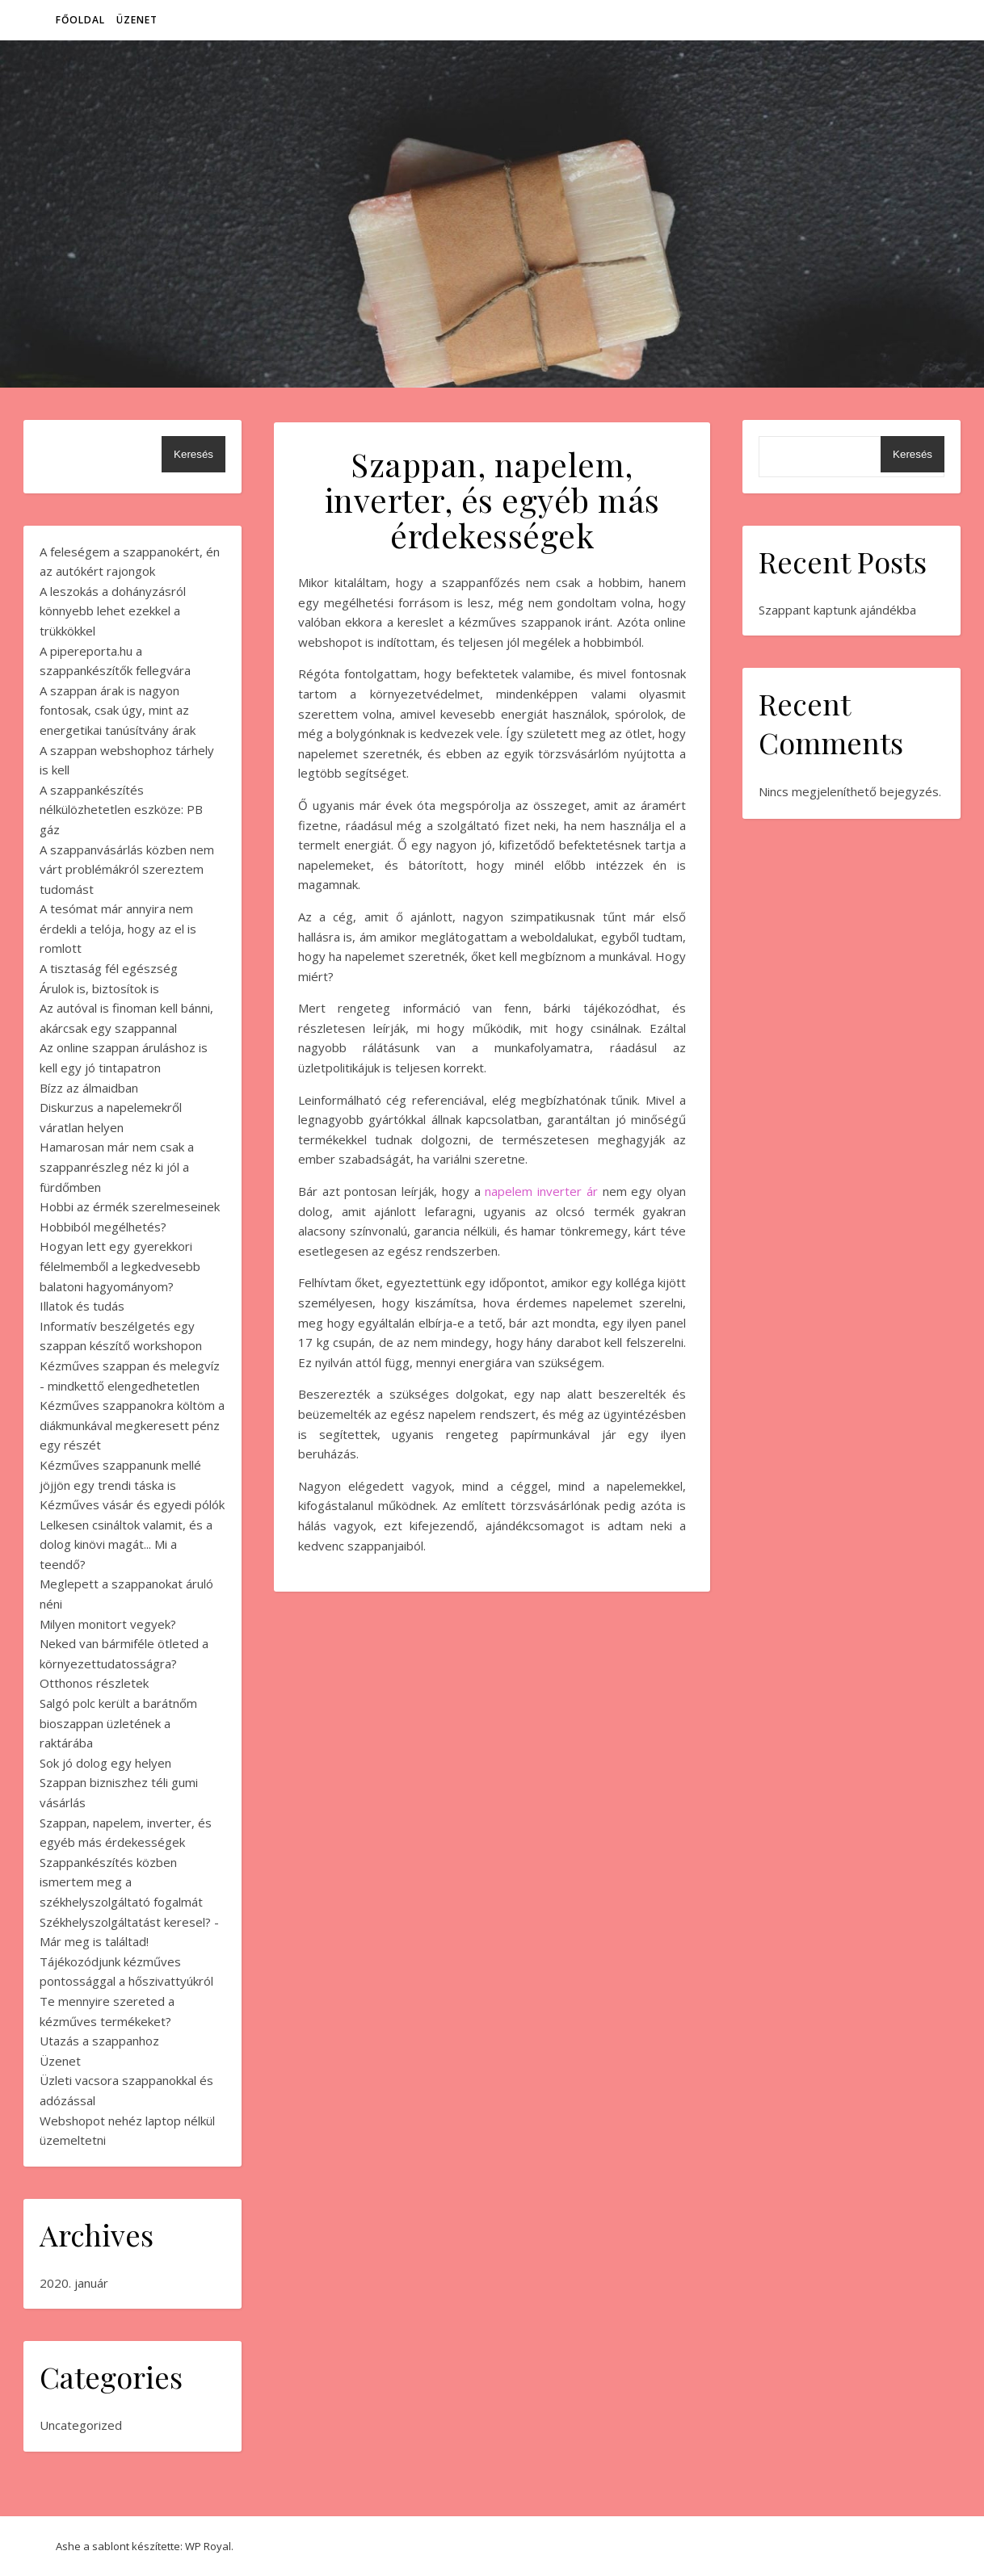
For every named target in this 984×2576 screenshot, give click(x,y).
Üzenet (137, 20)
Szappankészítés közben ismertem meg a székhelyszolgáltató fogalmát (121, 1882)
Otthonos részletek (94, 1683)
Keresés (912, 454)
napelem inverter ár (541, 1191)
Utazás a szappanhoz (99, 2041)
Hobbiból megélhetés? (103, 1227)
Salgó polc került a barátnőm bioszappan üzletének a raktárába (118, 1723)
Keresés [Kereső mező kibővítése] (193, 454)
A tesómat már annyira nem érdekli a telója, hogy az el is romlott (118, 928)
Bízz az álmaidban (89, 1088)
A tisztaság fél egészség (109, 968)
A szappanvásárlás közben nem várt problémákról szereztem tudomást (127, 869)
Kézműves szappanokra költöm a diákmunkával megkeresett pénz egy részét (132, 1425)
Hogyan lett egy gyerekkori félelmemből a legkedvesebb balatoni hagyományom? (120, 1266)
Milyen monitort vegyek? (108, 1624)
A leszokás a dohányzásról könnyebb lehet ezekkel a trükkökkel (113, 611)
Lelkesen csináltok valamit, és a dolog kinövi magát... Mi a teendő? (126, 1544)
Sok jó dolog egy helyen (105, 1763)
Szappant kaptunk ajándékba (837, 610)
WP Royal (208, 2546)
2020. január (74, 2283)
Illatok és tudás (82, 1306)
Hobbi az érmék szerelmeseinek (130, 1206)
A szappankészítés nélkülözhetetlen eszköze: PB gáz (121, 809)
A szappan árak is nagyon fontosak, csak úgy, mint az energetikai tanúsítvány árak (118, 710)
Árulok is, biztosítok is (99, 988)
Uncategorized (81, 2425)
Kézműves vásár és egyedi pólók (132, 1504)
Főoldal (80, 20)
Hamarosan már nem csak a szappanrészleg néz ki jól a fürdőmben (117, 1166)
